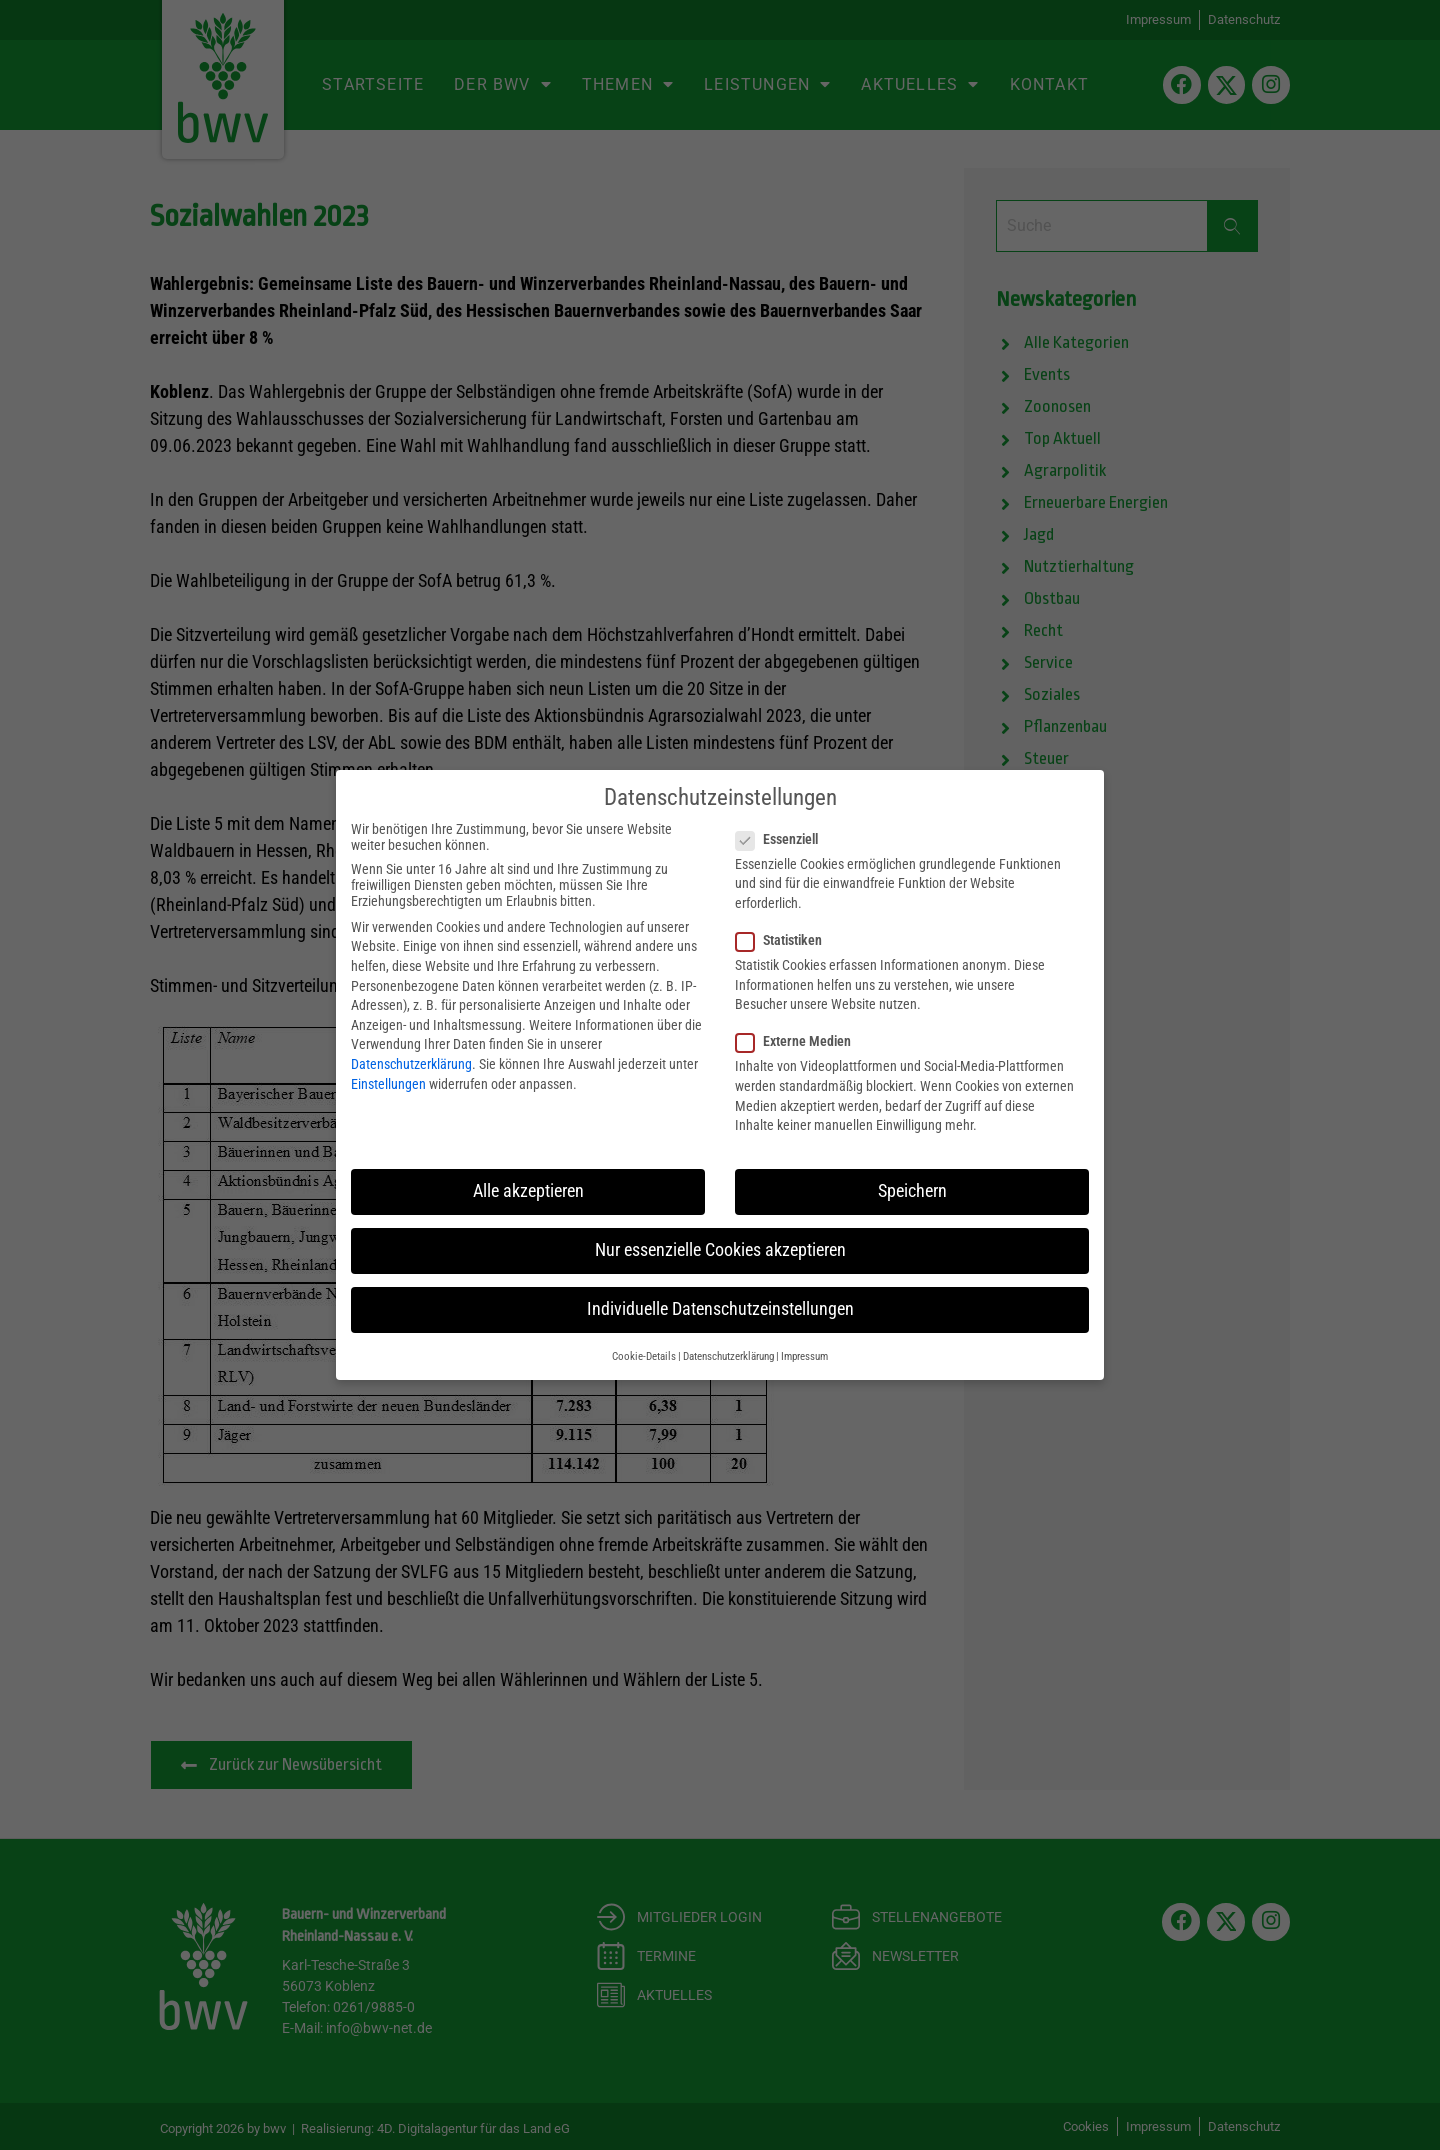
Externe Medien (799, 1041)
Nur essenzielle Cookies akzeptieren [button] (720, 1249)
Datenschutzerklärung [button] (728, 1355)
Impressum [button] (804, 1355)
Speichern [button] (912, 1190)
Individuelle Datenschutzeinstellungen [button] (720, 1308)
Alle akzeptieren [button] (528, 1190)
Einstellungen (388, 1083)
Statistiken (785, 939)
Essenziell (783, 838)
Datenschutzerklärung (411, 1063)
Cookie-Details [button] (644, 1355)
